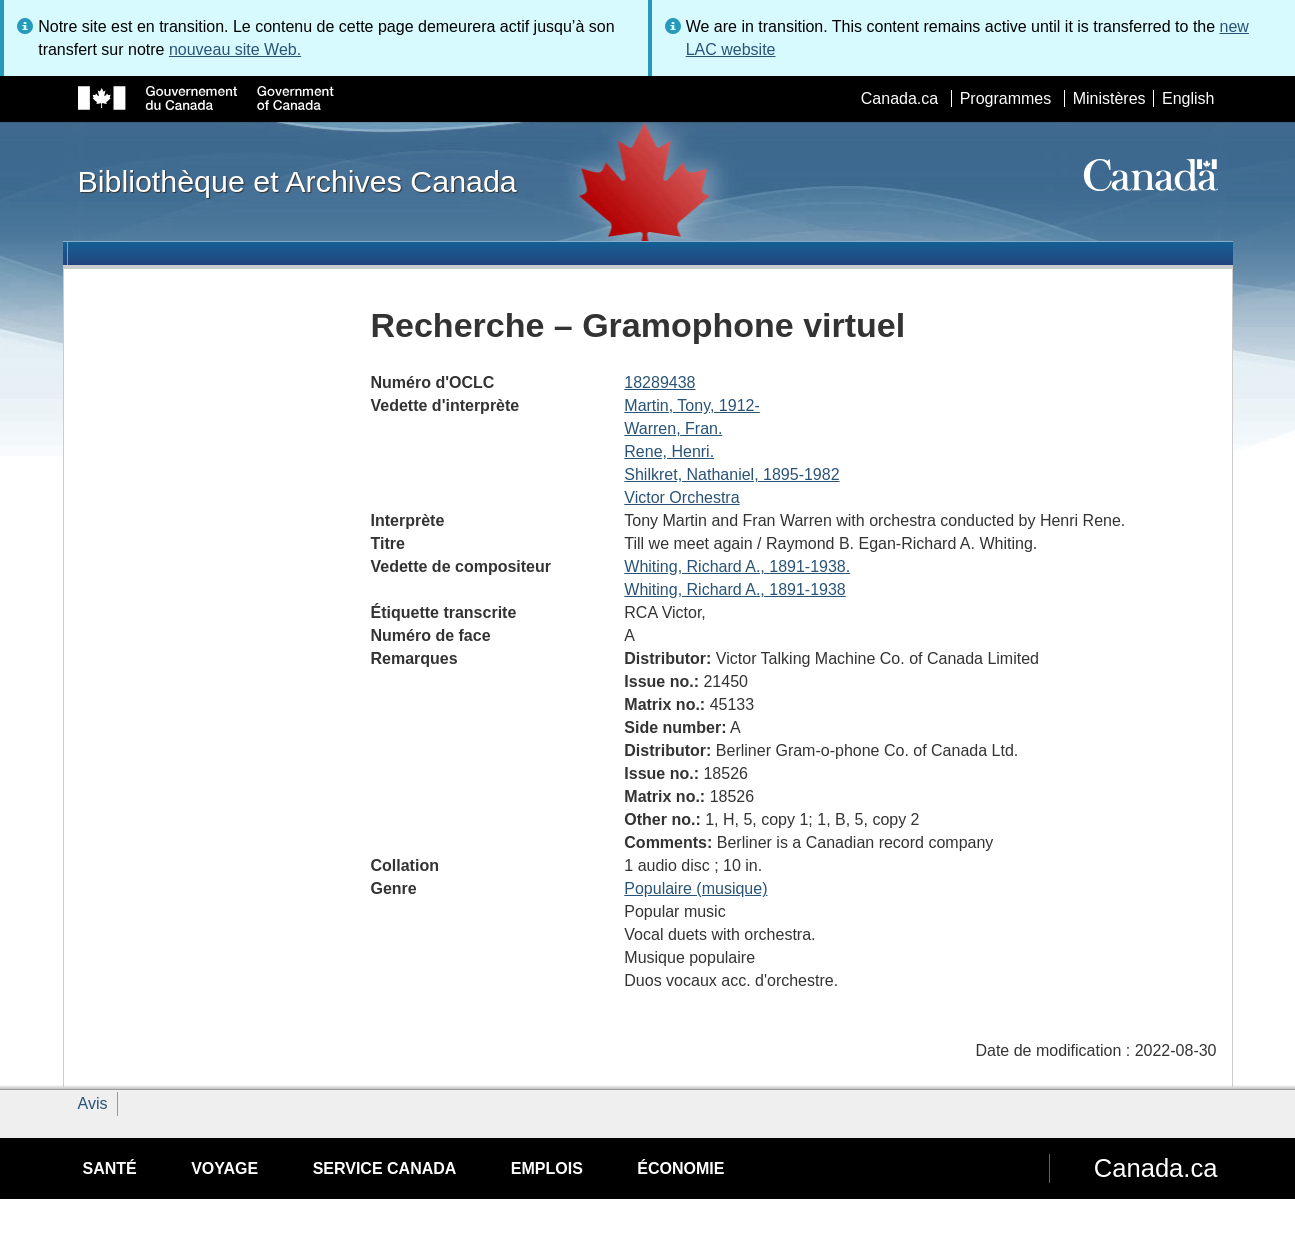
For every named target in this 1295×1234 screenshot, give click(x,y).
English (1188, 98)
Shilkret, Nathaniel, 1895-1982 (731, 474)
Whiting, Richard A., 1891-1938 (734, 589)
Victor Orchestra (681, 497)
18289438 (659, 382)
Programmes (1006, 98)
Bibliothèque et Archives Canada (297, 181)
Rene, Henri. (669, 451)
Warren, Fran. (673, 428)
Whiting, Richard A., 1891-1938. (737, 566)
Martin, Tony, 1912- (691, 405)
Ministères (1109, 98)
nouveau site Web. (235, 49)
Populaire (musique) (695, 888)
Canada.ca (899, 98)
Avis (93, 1103)
